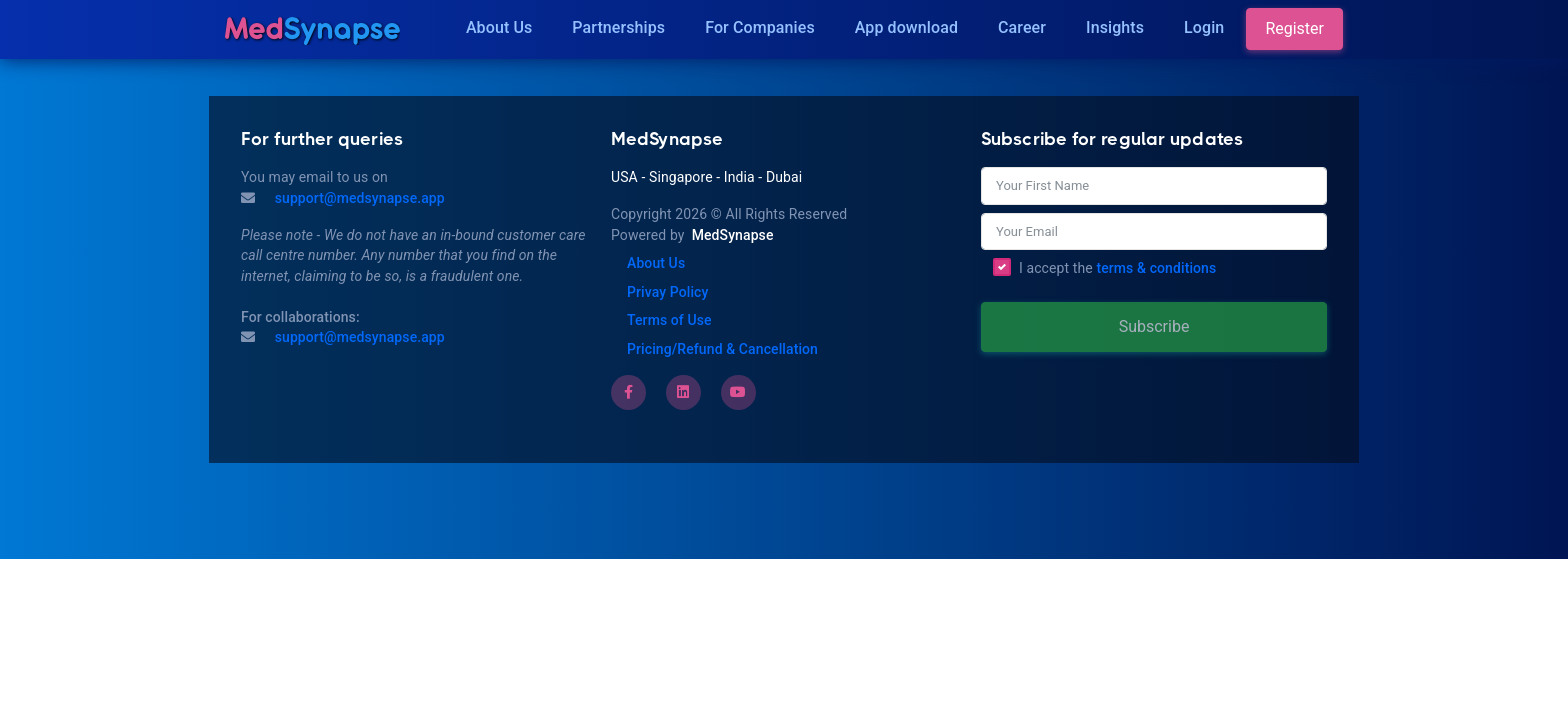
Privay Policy (667, 292)
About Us (499, 27)
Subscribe (1154, 326)
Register (1294, 28)
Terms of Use (669, 320)
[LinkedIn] (683, 392)
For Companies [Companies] (760, 27)
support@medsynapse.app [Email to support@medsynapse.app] (358, 337)
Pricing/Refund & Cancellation (722, 349)
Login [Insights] (1204, 27)
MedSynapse (733, 235)
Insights (1115, 27)
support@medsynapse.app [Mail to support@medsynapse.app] (358, 198)
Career (1022, 27)
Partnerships (618, 27)
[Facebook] (628, 392)
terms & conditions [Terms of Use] (1156, 268)
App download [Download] (906, 27)
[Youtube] (738, 392)
